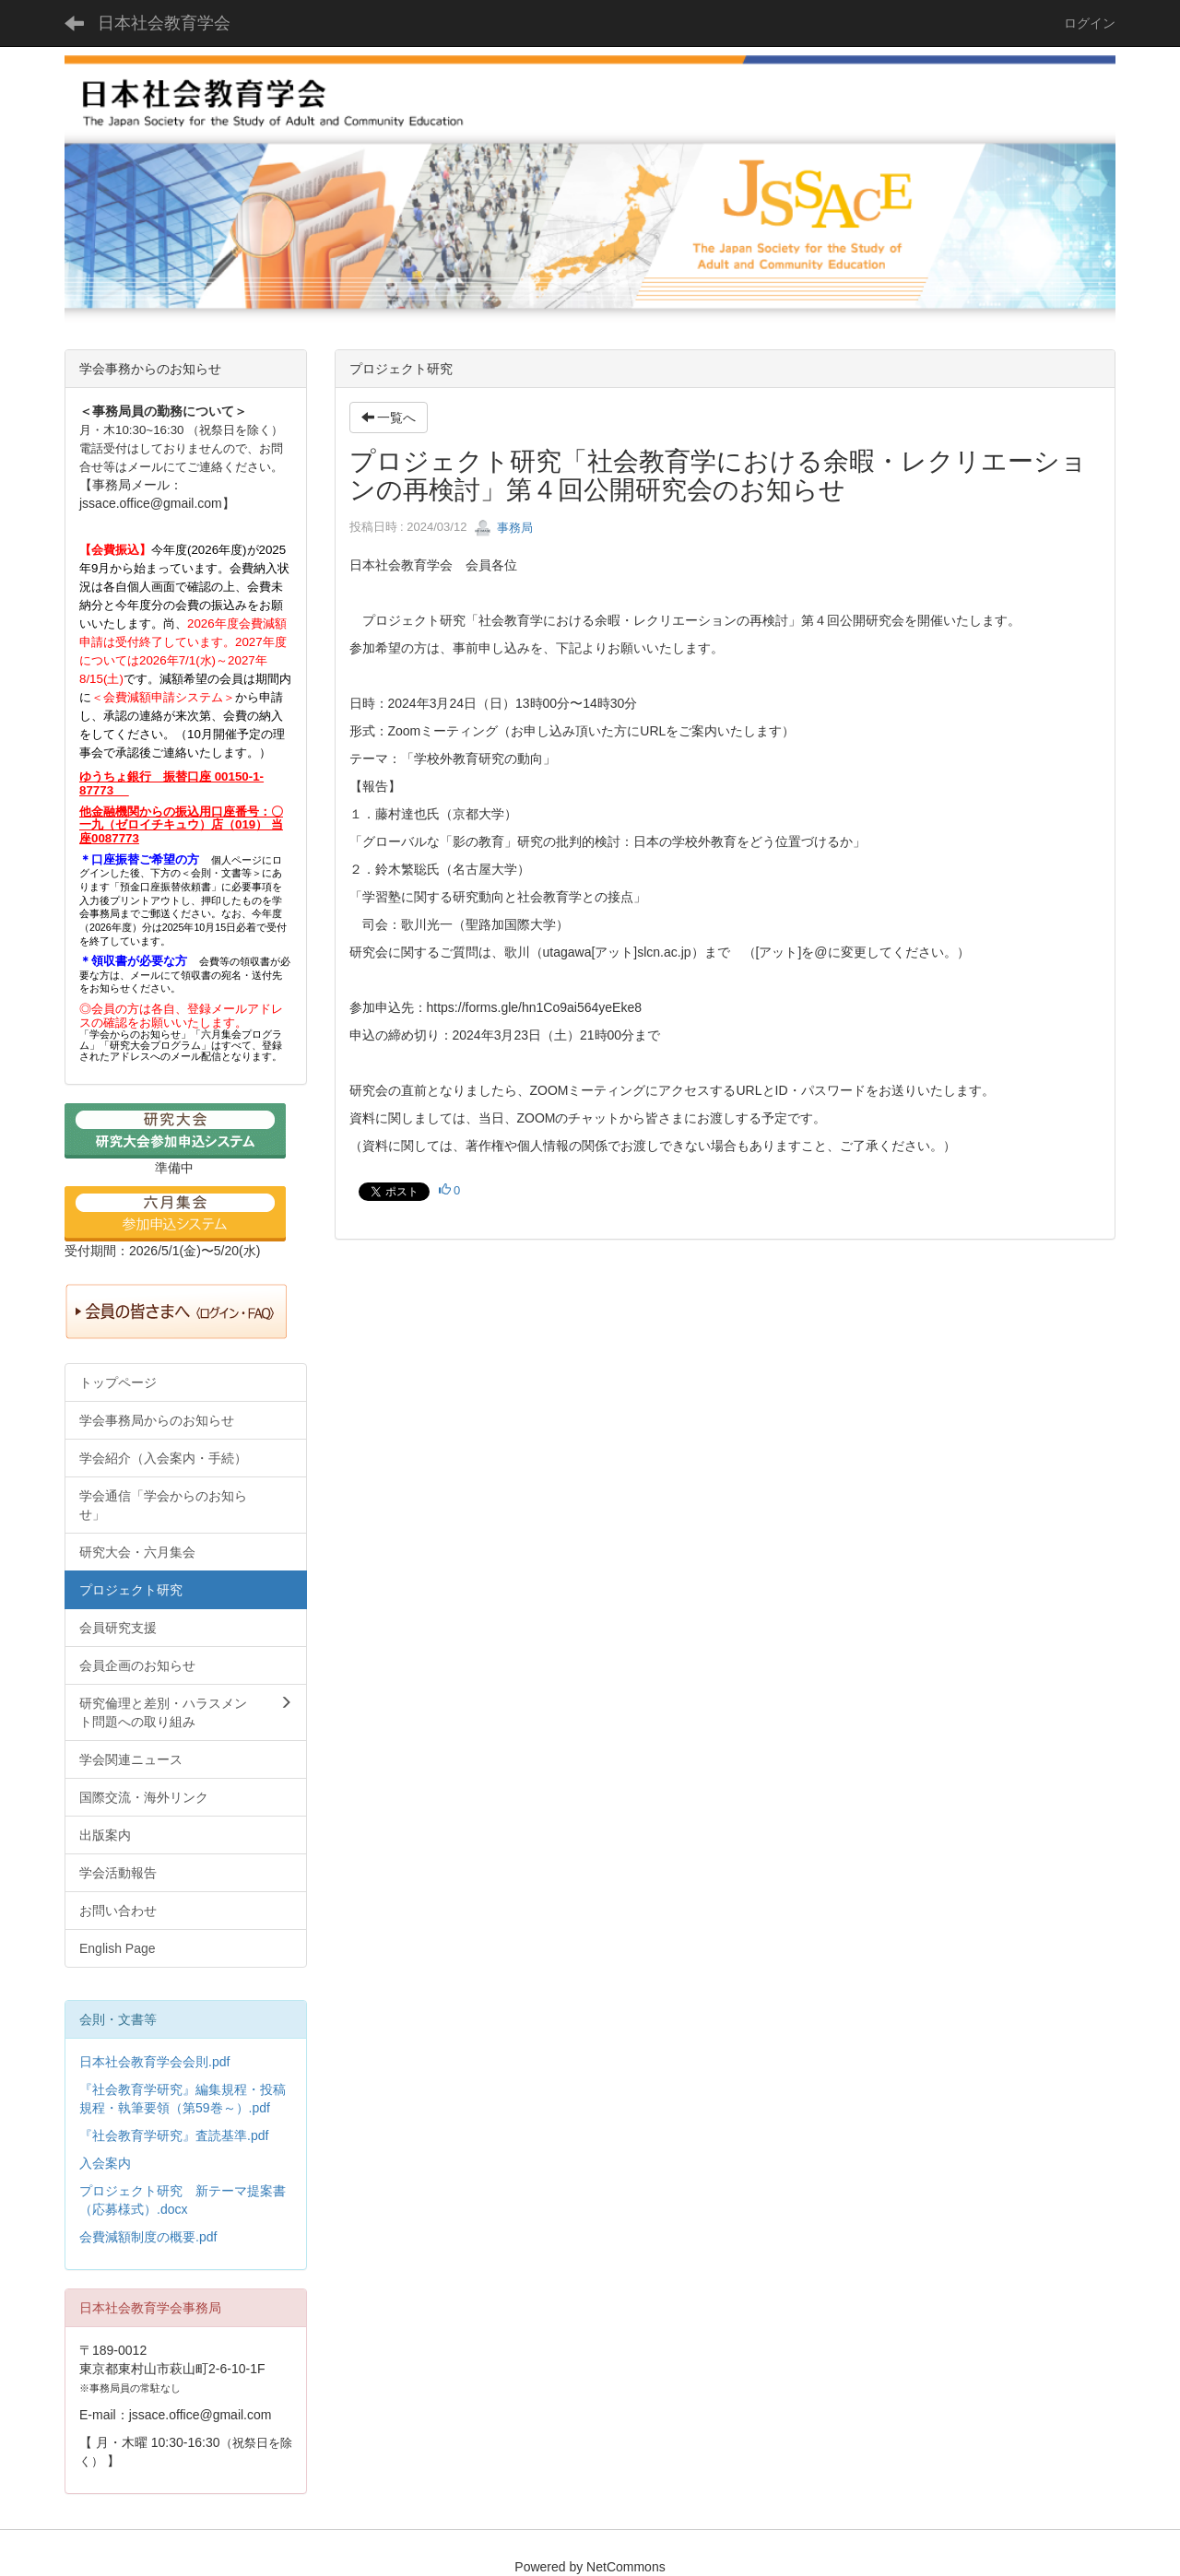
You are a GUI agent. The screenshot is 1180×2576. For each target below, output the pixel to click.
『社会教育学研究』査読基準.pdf (173, 2135)
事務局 (504, 528)
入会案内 (105, 2163)
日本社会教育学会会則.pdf (154, 2061)
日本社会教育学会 (164, 23)
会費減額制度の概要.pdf (148, 2236)
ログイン (1089, 23)
